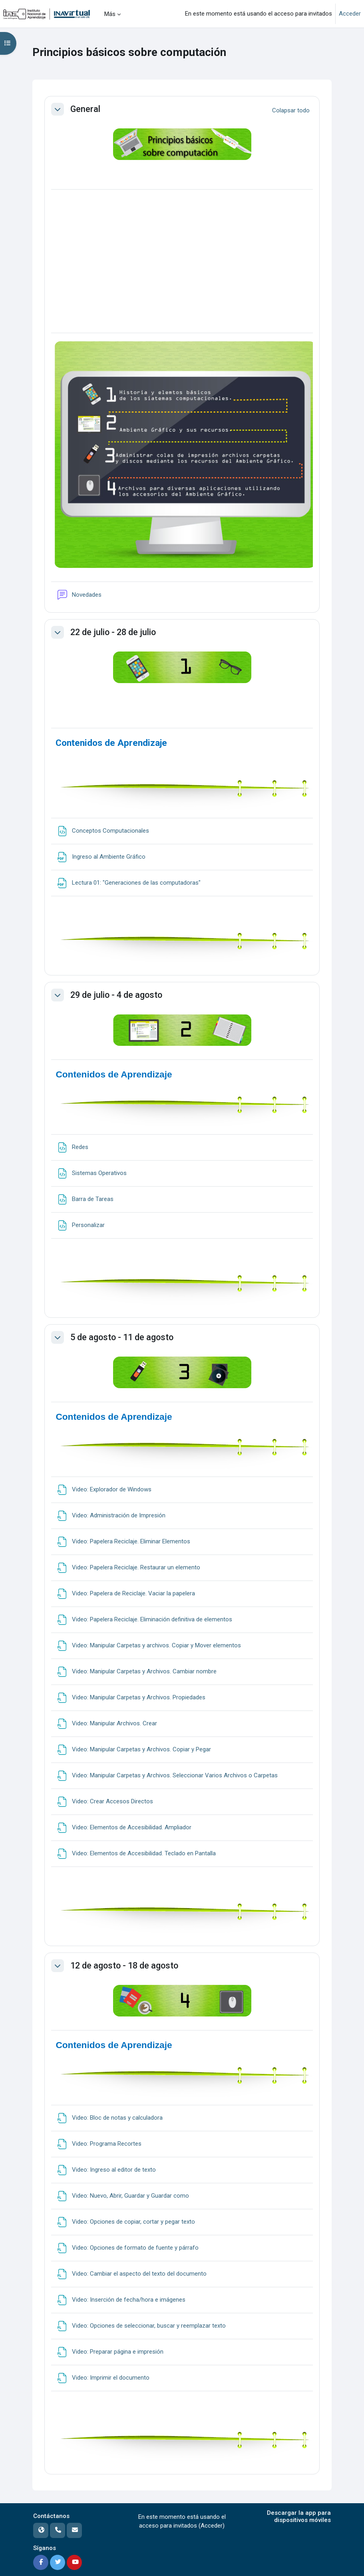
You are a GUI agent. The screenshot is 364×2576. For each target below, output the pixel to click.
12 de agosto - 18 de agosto (124, 1965)
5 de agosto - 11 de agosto (121, 1337)
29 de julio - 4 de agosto (116, 995)
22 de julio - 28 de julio (113, 632)
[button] (57, 109)
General (85, 109)
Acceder (350, 13)
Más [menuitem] (109, 14)
